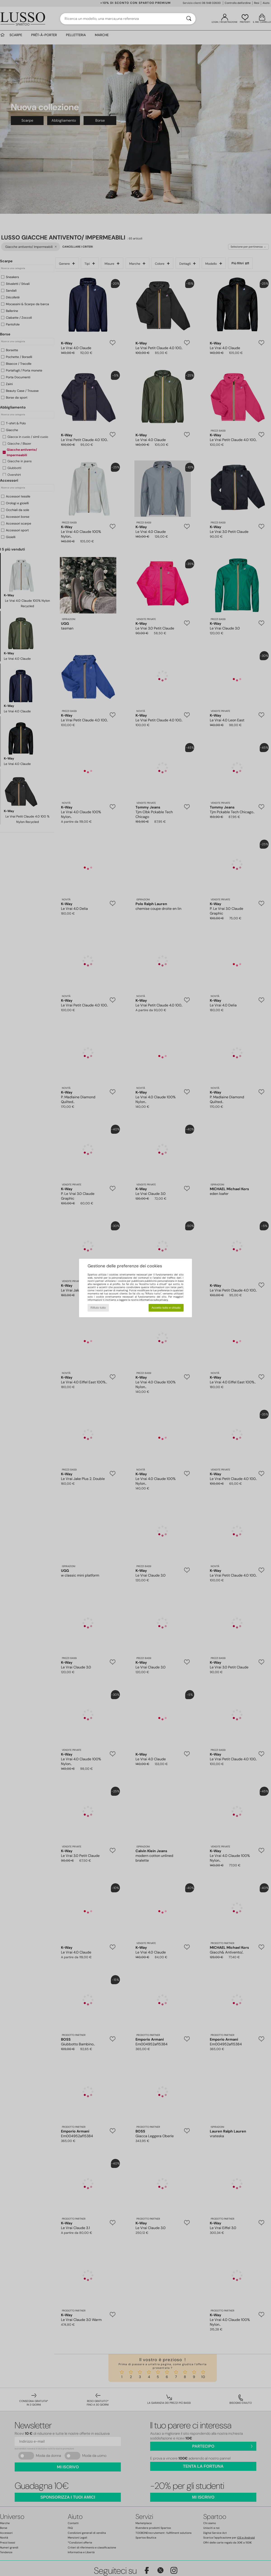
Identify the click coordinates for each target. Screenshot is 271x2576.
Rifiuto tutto (98, 1307)
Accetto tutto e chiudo (166, 1307)
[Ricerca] (188, 18)
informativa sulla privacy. (153, 1299)
